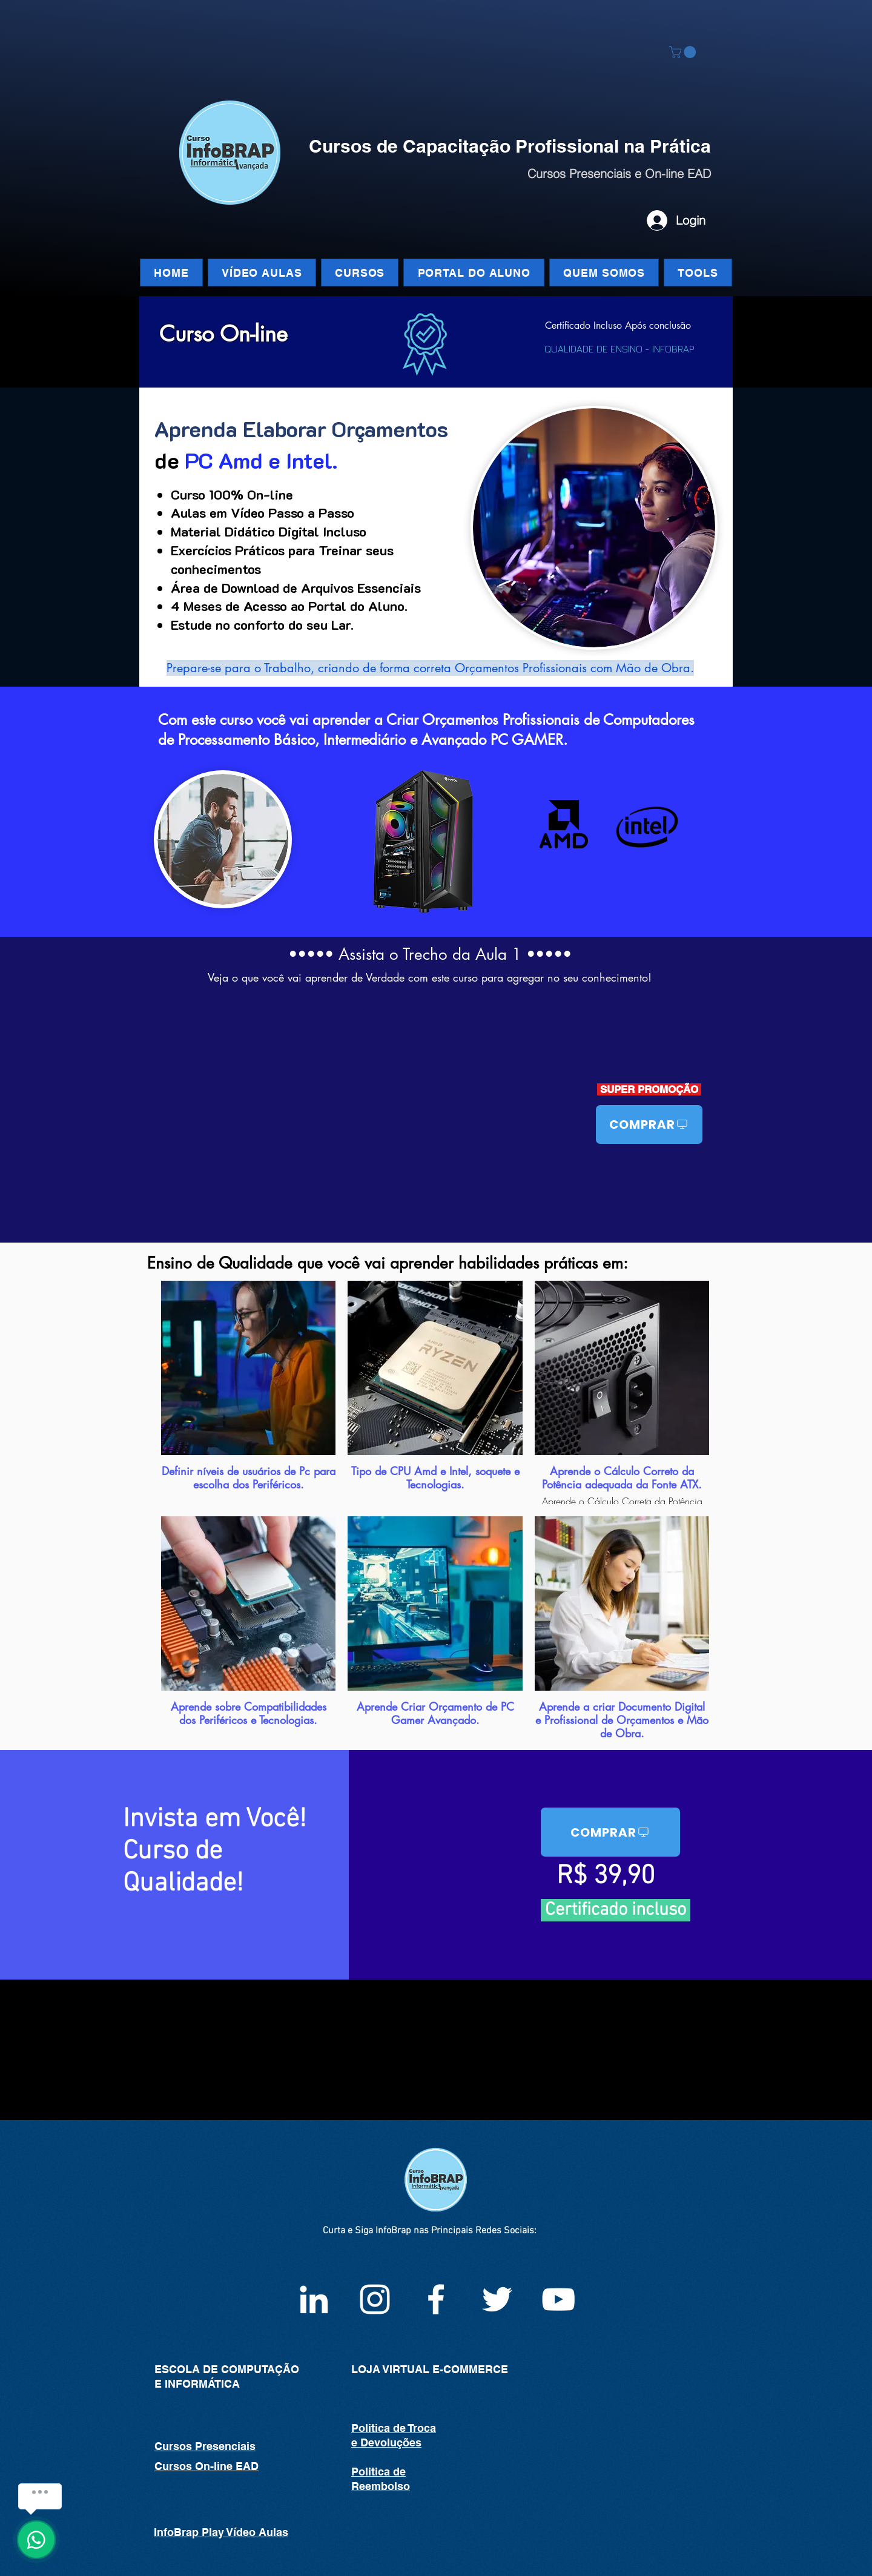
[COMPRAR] (649, 1124)
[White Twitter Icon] (497, 2299)
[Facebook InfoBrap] (436, 2299)
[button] (684, 52)
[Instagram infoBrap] (375, 2299)
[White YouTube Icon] (558, 2299)
